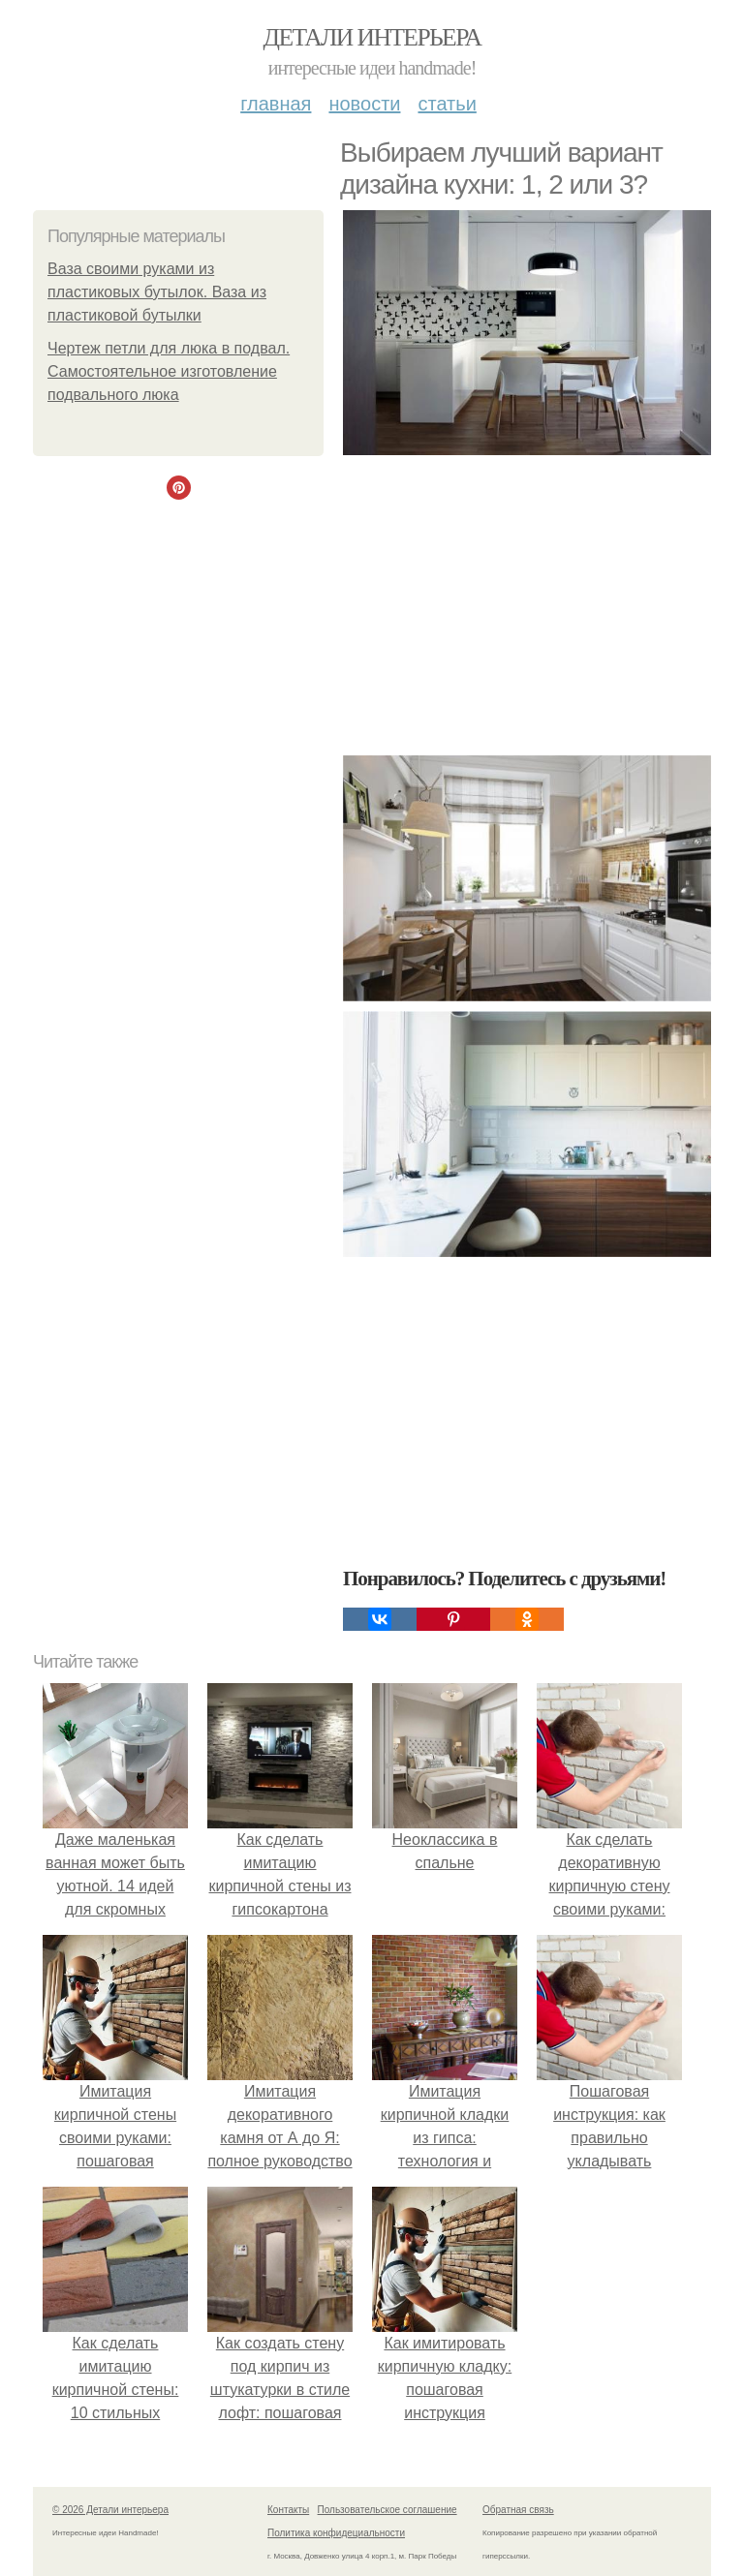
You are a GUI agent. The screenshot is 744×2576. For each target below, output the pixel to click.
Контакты (288, 2509)
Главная (275, 103)
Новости (364, 103)
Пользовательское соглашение (387, 2509)
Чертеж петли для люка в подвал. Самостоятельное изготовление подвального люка (168, 371)
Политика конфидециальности (336, 2533)
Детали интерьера (372, 37)
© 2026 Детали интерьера (110, 2509)
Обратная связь (518, 2509)
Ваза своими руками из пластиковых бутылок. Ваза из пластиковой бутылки (156, 292)
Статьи (447, 103)
